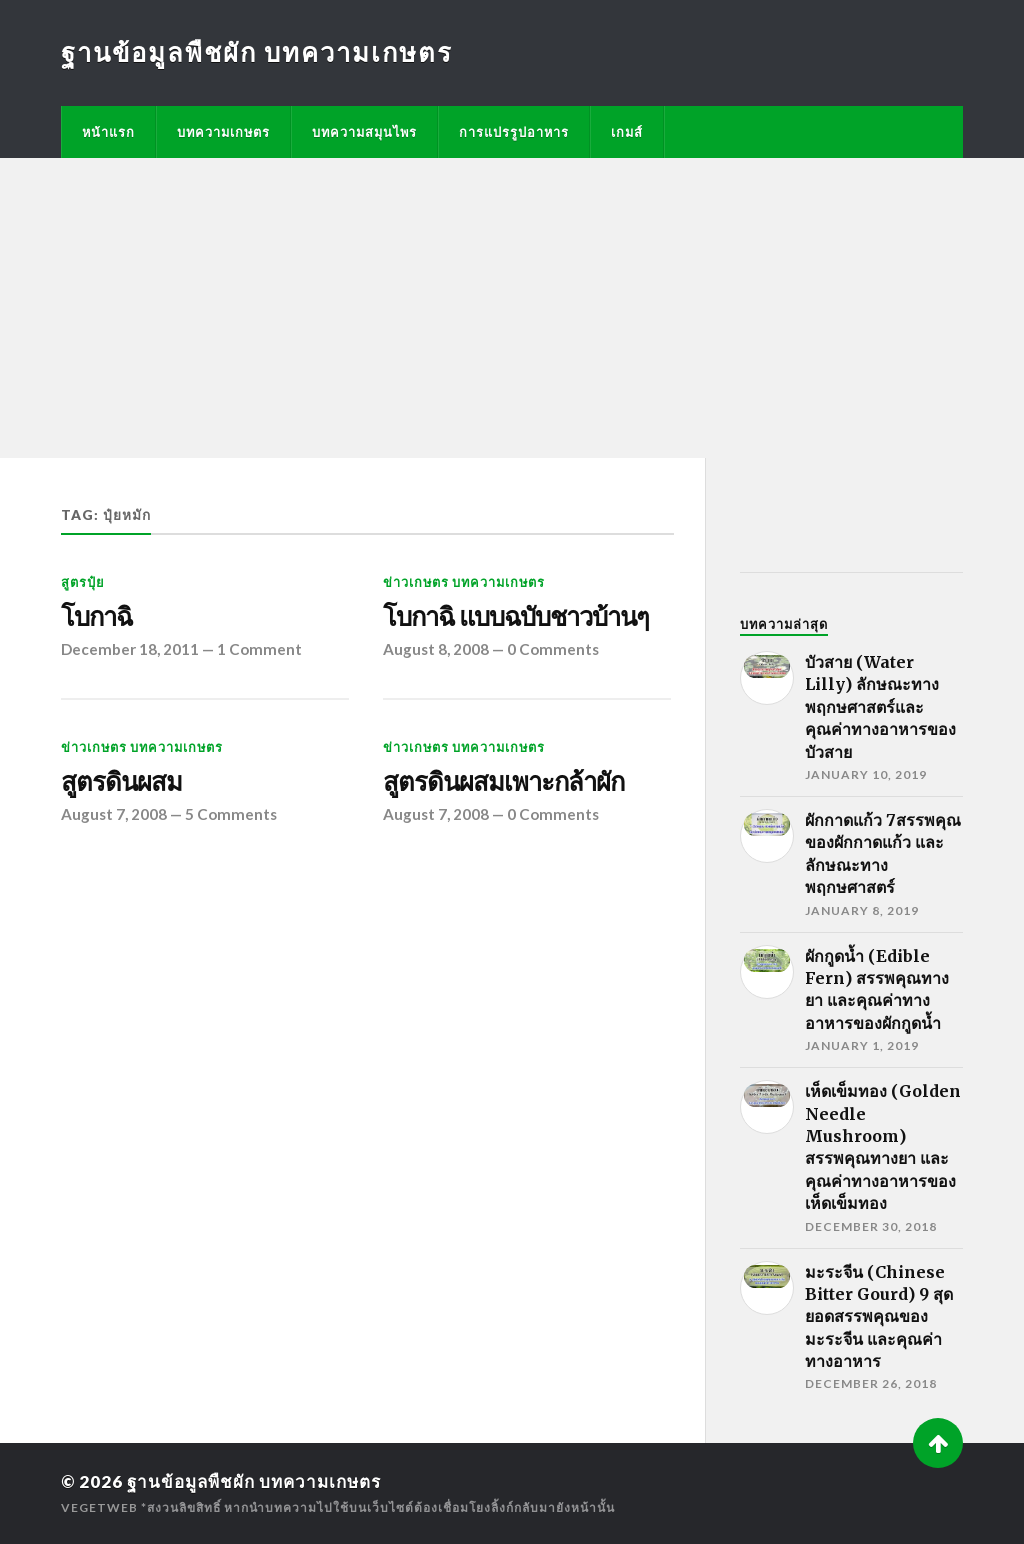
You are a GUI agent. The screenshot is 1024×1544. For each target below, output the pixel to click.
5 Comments (231, 814)
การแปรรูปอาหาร (514, 132)
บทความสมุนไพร (364, 132)
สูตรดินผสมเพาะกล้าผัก (503, 782)
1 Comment (259, 649)
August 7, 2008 (114, 814)
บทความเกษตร (223, 132)
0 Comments (553, 649)
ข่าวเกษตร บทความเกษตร (464, 582)
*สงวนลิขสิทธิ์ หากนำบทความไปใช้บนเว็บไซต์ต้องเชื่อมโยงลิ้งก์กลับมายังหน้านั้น (378, 1507)
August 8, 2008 (436, 649)
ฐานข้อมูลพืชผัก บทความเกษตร (257, 52)
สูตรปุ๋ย (83, 582)
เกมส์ (627, 132)
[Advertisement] (512, 308)
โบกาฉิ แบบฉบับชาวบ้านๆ (516, 617)
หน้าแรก (108, 132)
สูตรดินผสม (121, 782)
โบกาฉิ (96, 617)
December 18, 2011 (130, 649)
